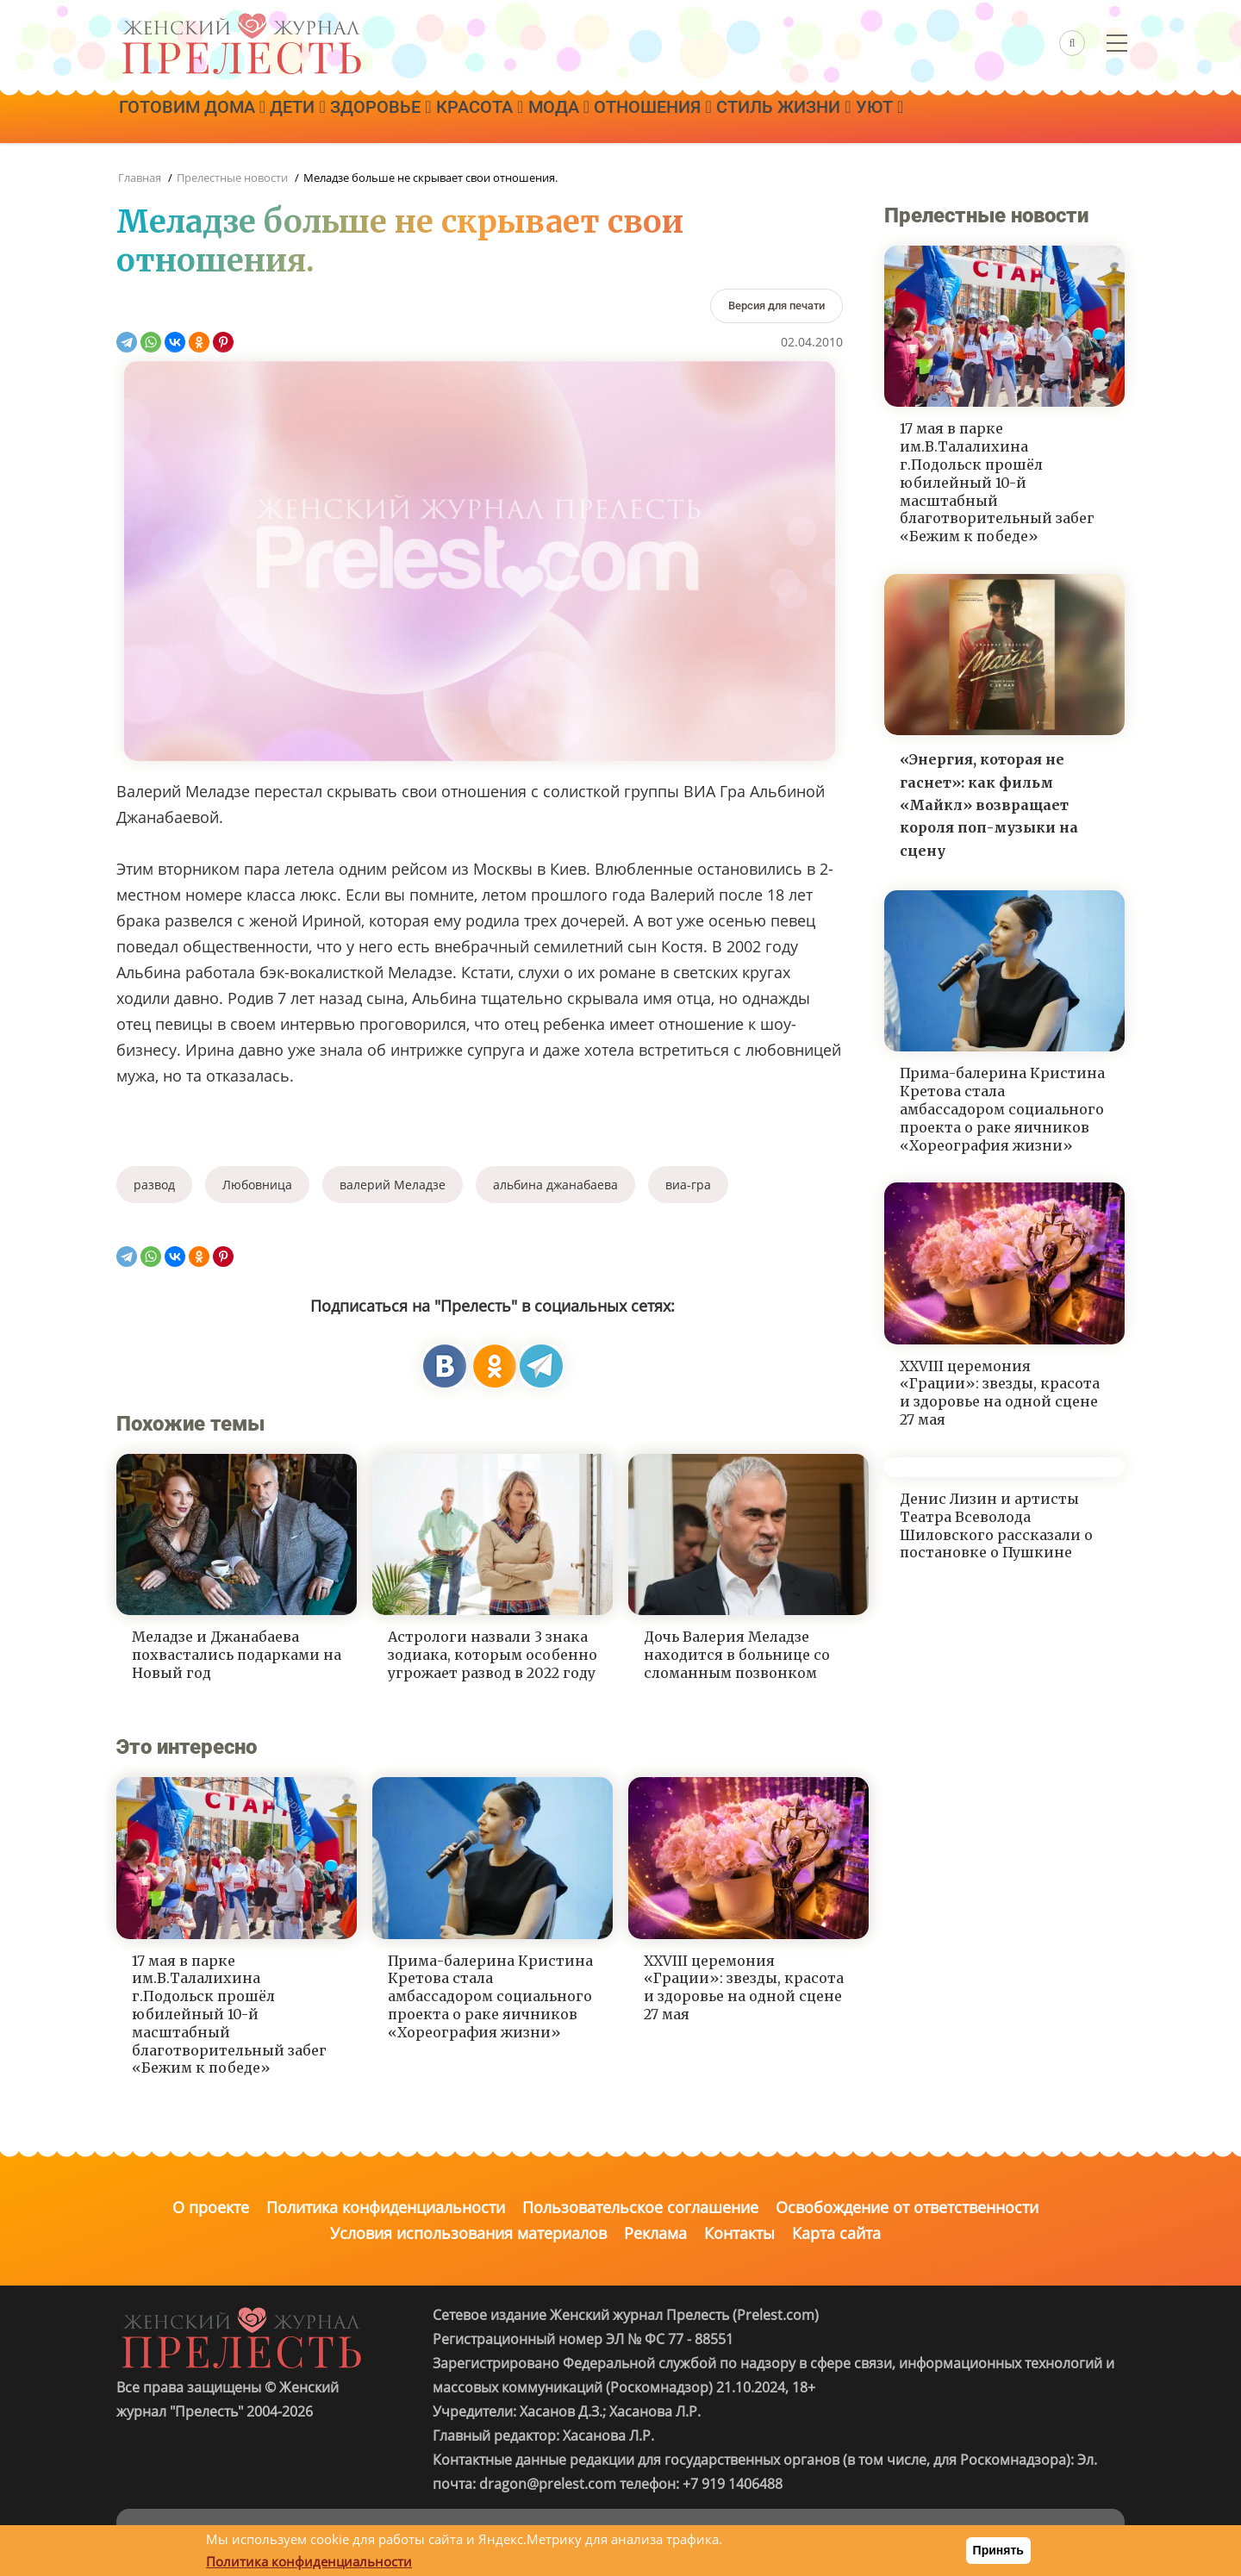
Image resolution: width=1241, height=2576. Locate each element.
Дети (316, 118)
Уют (973, 118)
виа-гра (688, 1184)
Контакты (739, 2233)
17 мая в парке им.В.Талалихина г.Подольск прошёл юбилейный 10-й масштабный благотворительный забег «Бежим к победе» (229, 2014)
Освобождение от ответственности (907, 2207)
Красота (523, 118)
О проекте (210, 2207)
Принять (998, 2550)
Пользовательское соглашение (640, 2207)
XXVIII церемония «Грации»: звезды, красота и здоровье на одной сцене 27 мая (744, 1987)
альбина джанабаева (555, 1184)
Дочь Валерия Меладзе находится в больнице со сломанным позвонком (737, 1654)
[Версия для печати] (776, 305)
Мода (614, 118)
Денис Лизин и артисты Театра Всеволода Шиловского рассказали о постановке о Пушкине (996, 1525)
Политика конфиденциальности (385, 2207)
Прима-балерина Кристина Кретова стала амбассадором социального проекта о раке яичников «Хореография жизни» (490, 1996)
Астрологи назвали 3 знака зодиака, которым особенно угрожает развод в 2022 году (492, 1654)
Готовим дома (198, 118)
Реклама (655, 2233)
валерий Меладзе (393, 1184)
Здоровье (412, 118)
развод (154, 1184)
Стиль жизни (865, 118)
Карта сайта (836, 2233)
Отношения (722, 118)
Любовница (257, 1184)
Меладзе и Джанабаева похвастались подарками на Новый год (236, 1654)
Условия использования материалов (468, 2233)
